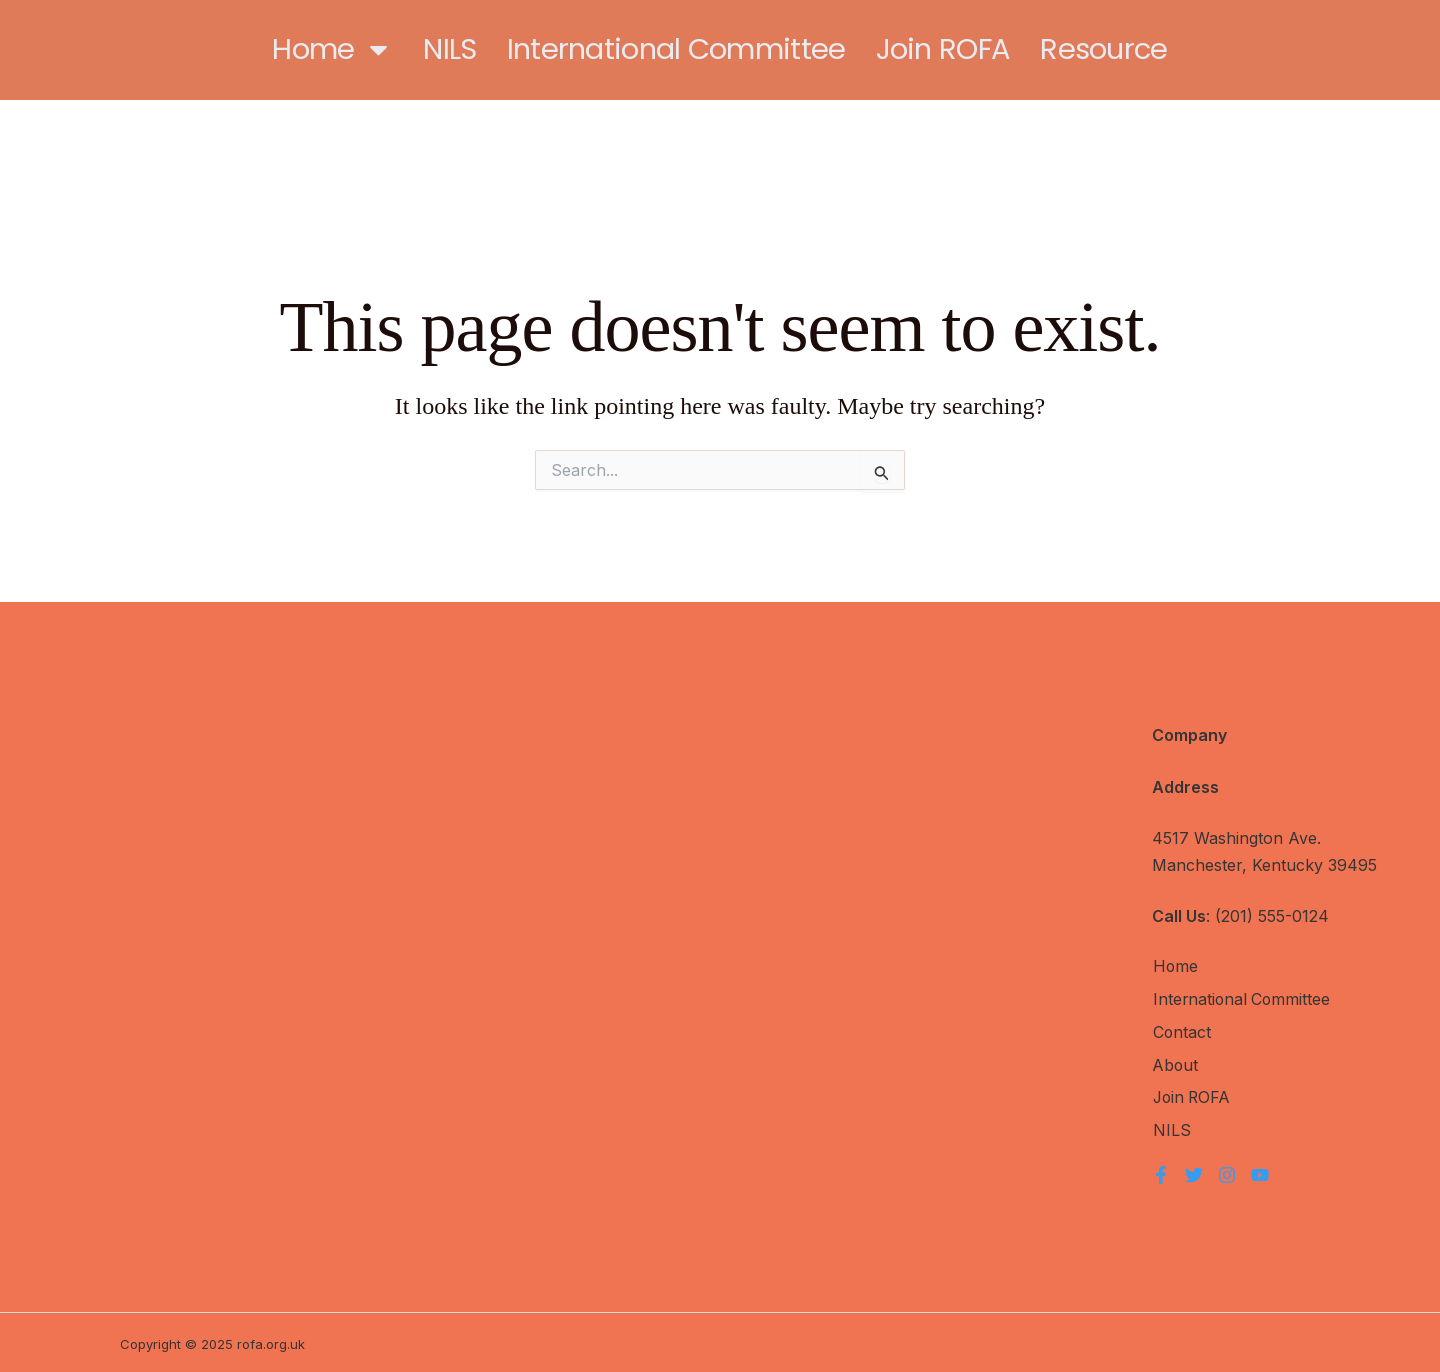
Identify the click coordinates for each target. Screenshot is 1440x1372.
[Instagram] (1227, 1172)
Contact (1181, 1032)
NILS (449, 49)
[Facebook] (1161, 1172)
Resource (1103, 49)
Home (332, 49)
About (1175, 1064)
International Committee (676, 49)
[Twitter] (1194, 1172)
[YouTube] (1260, 1172)
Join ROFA (943, 49)
